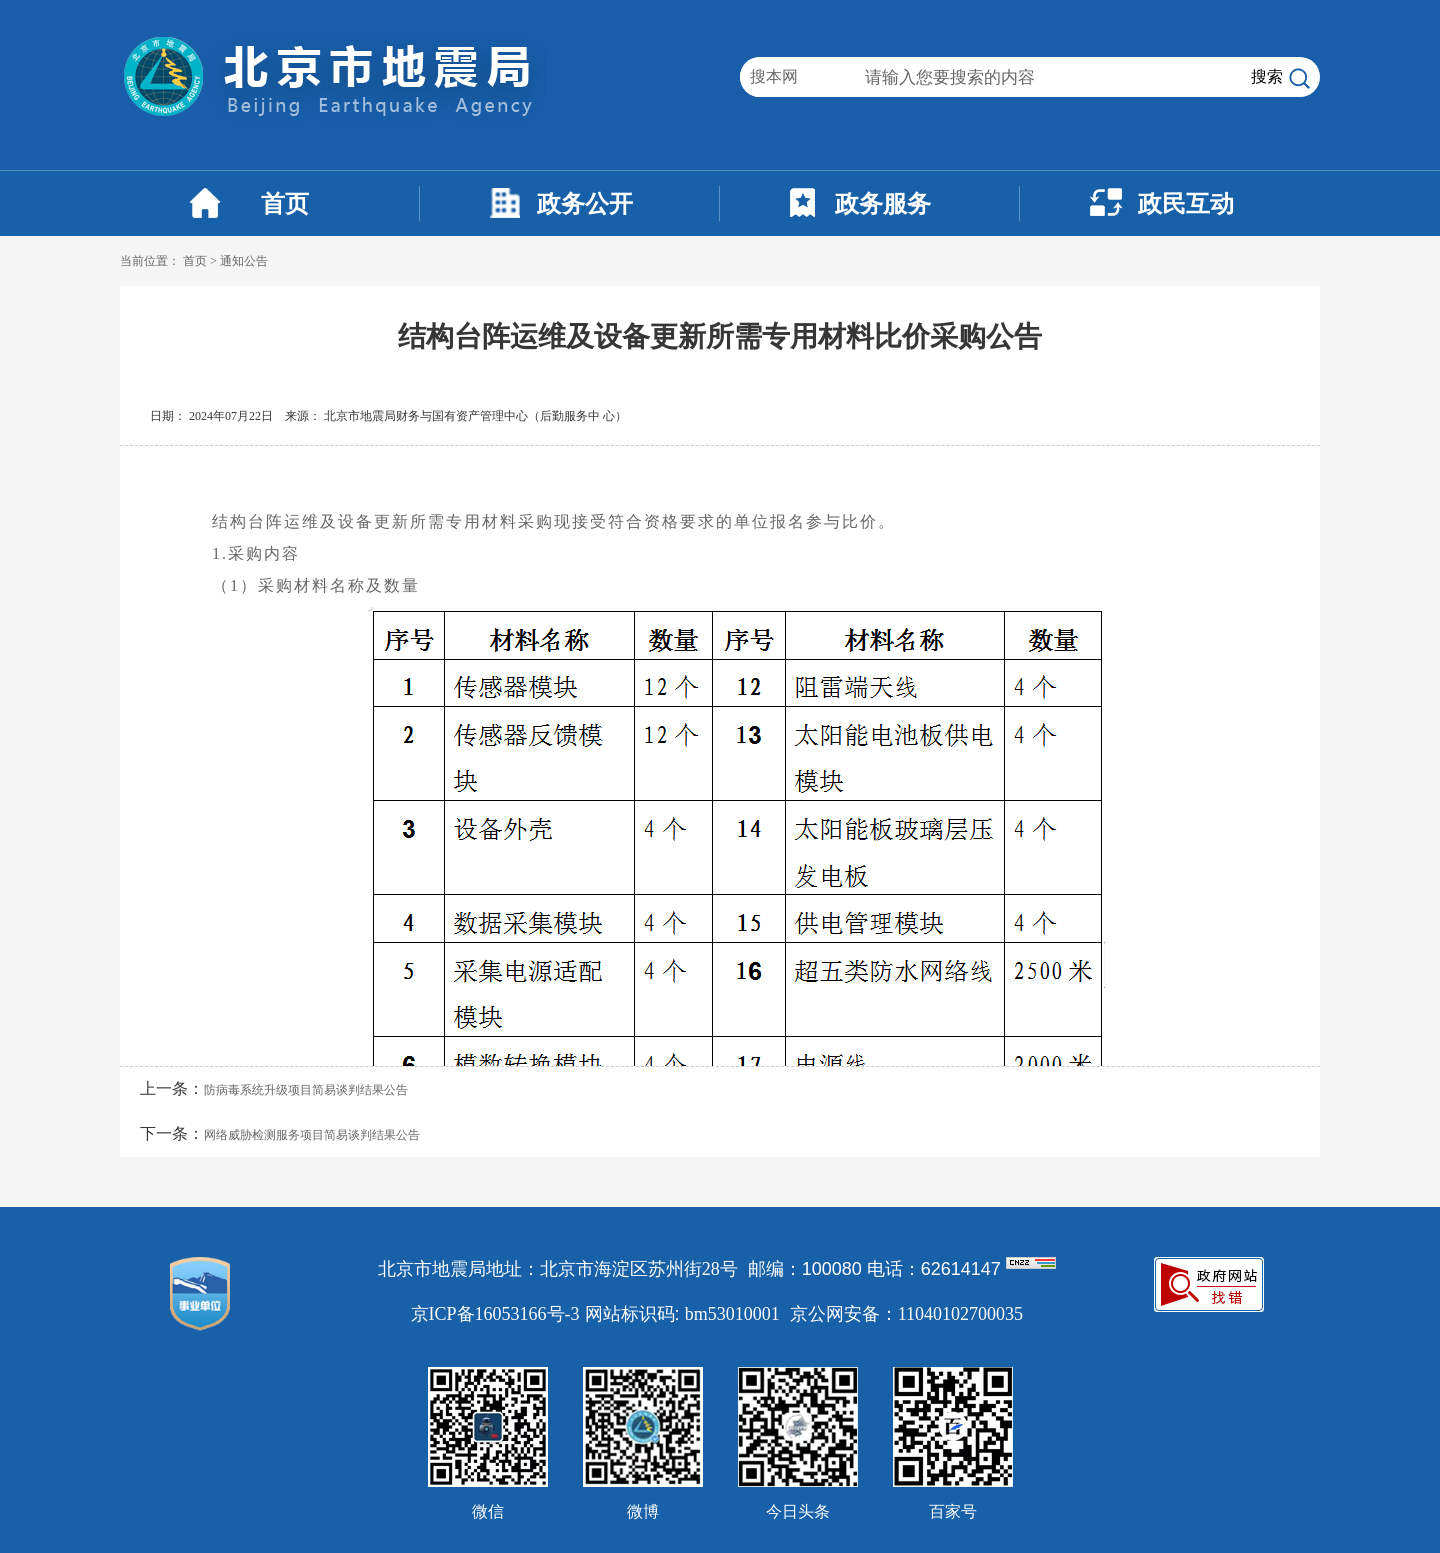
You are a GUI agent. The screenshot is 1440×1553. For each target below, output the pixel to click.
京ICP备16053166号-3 (495, 1314)
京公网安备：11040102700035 (906, 1314)
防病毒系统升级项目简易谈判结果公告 (306, 1090)
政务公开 (585, 204)
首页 (285, 204)
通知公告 (244, 261)
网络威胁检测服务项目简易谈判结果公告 (312, 1135)
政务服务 (883, 204)
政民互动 (1186, 204)
